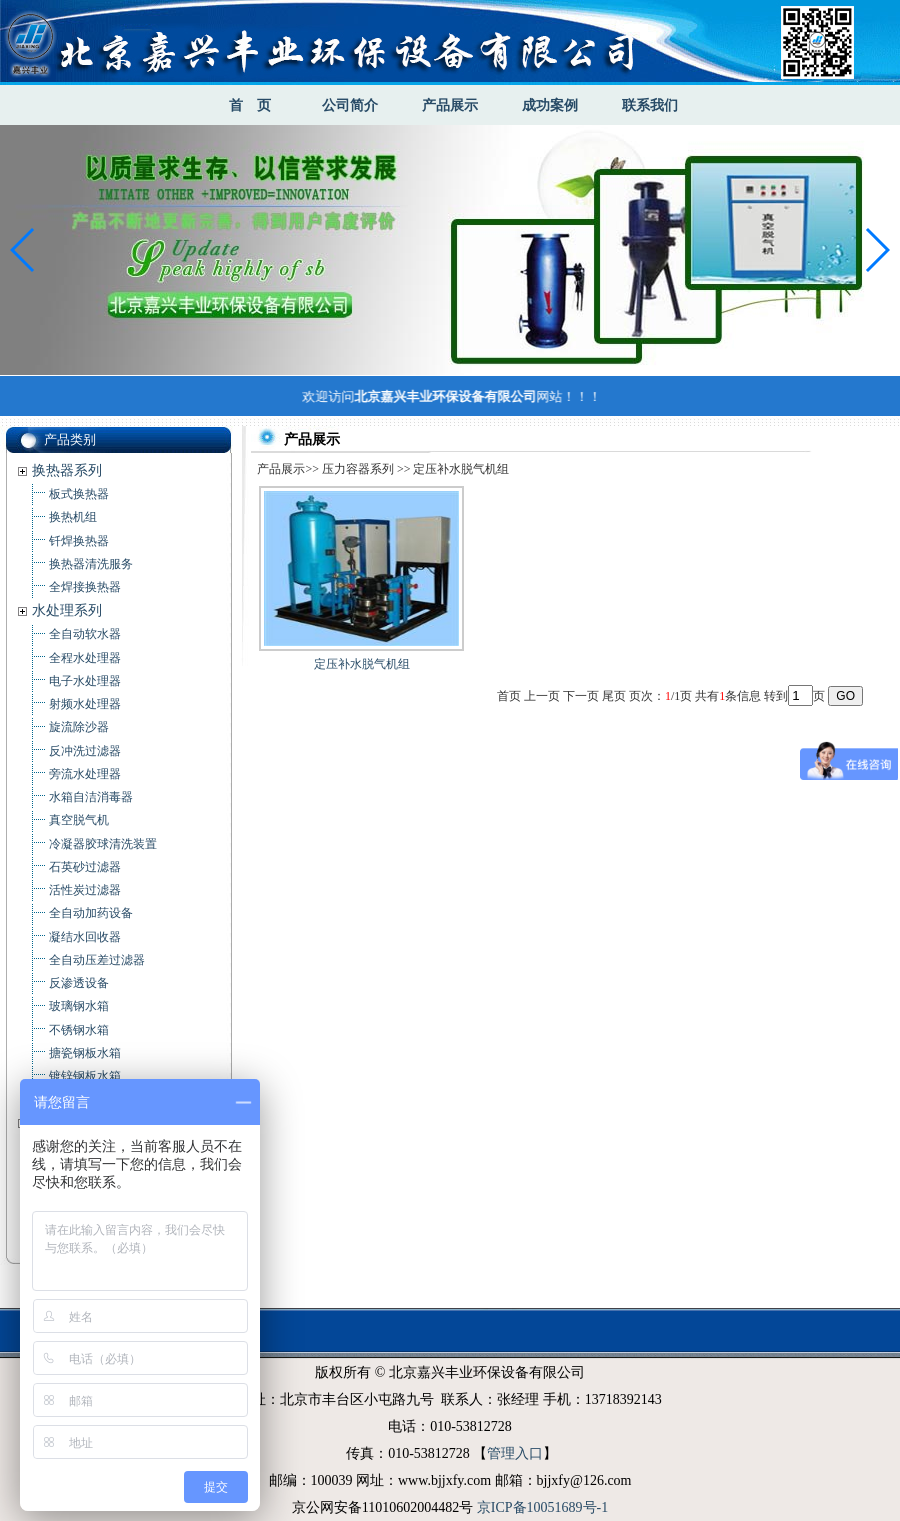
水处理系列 (67, 610)
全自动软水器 (85, 634)
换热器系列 (67, 470)
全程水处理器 (85, 658)
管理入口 (515, 1453)
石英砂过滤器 (85, 867)
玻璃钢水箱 (79, 1006)
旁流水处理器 (85, 774)
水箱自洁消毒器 (91, 797)
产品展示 (450, 105)
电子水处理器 (85, 681)
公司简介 (350, 105)
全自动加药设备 (91, 913)
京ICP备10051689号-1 (542, 1507)
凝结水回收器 (85, 937)
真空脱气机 (79, 820)
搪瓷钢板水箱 (85, 1053)
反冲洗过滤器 (85, 751)
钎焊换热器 (79, 541)
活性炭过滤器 (85, 890)
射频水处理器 (85, 704)
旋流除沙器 (79, 727)
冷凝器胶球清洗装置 (103, 844)
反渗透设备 (79, 983)
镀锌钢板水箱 (85, 1076)
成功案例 (550, 105)
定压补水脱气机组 (362, 664)
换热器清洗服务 (91, 564)
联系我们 (650, 105)
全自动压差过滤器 (97, 960)
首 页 (250, 105)
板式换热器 (79, 494)
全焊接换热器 (85, 587)
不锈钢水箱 (79, 1030)
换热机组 (73, 517)
